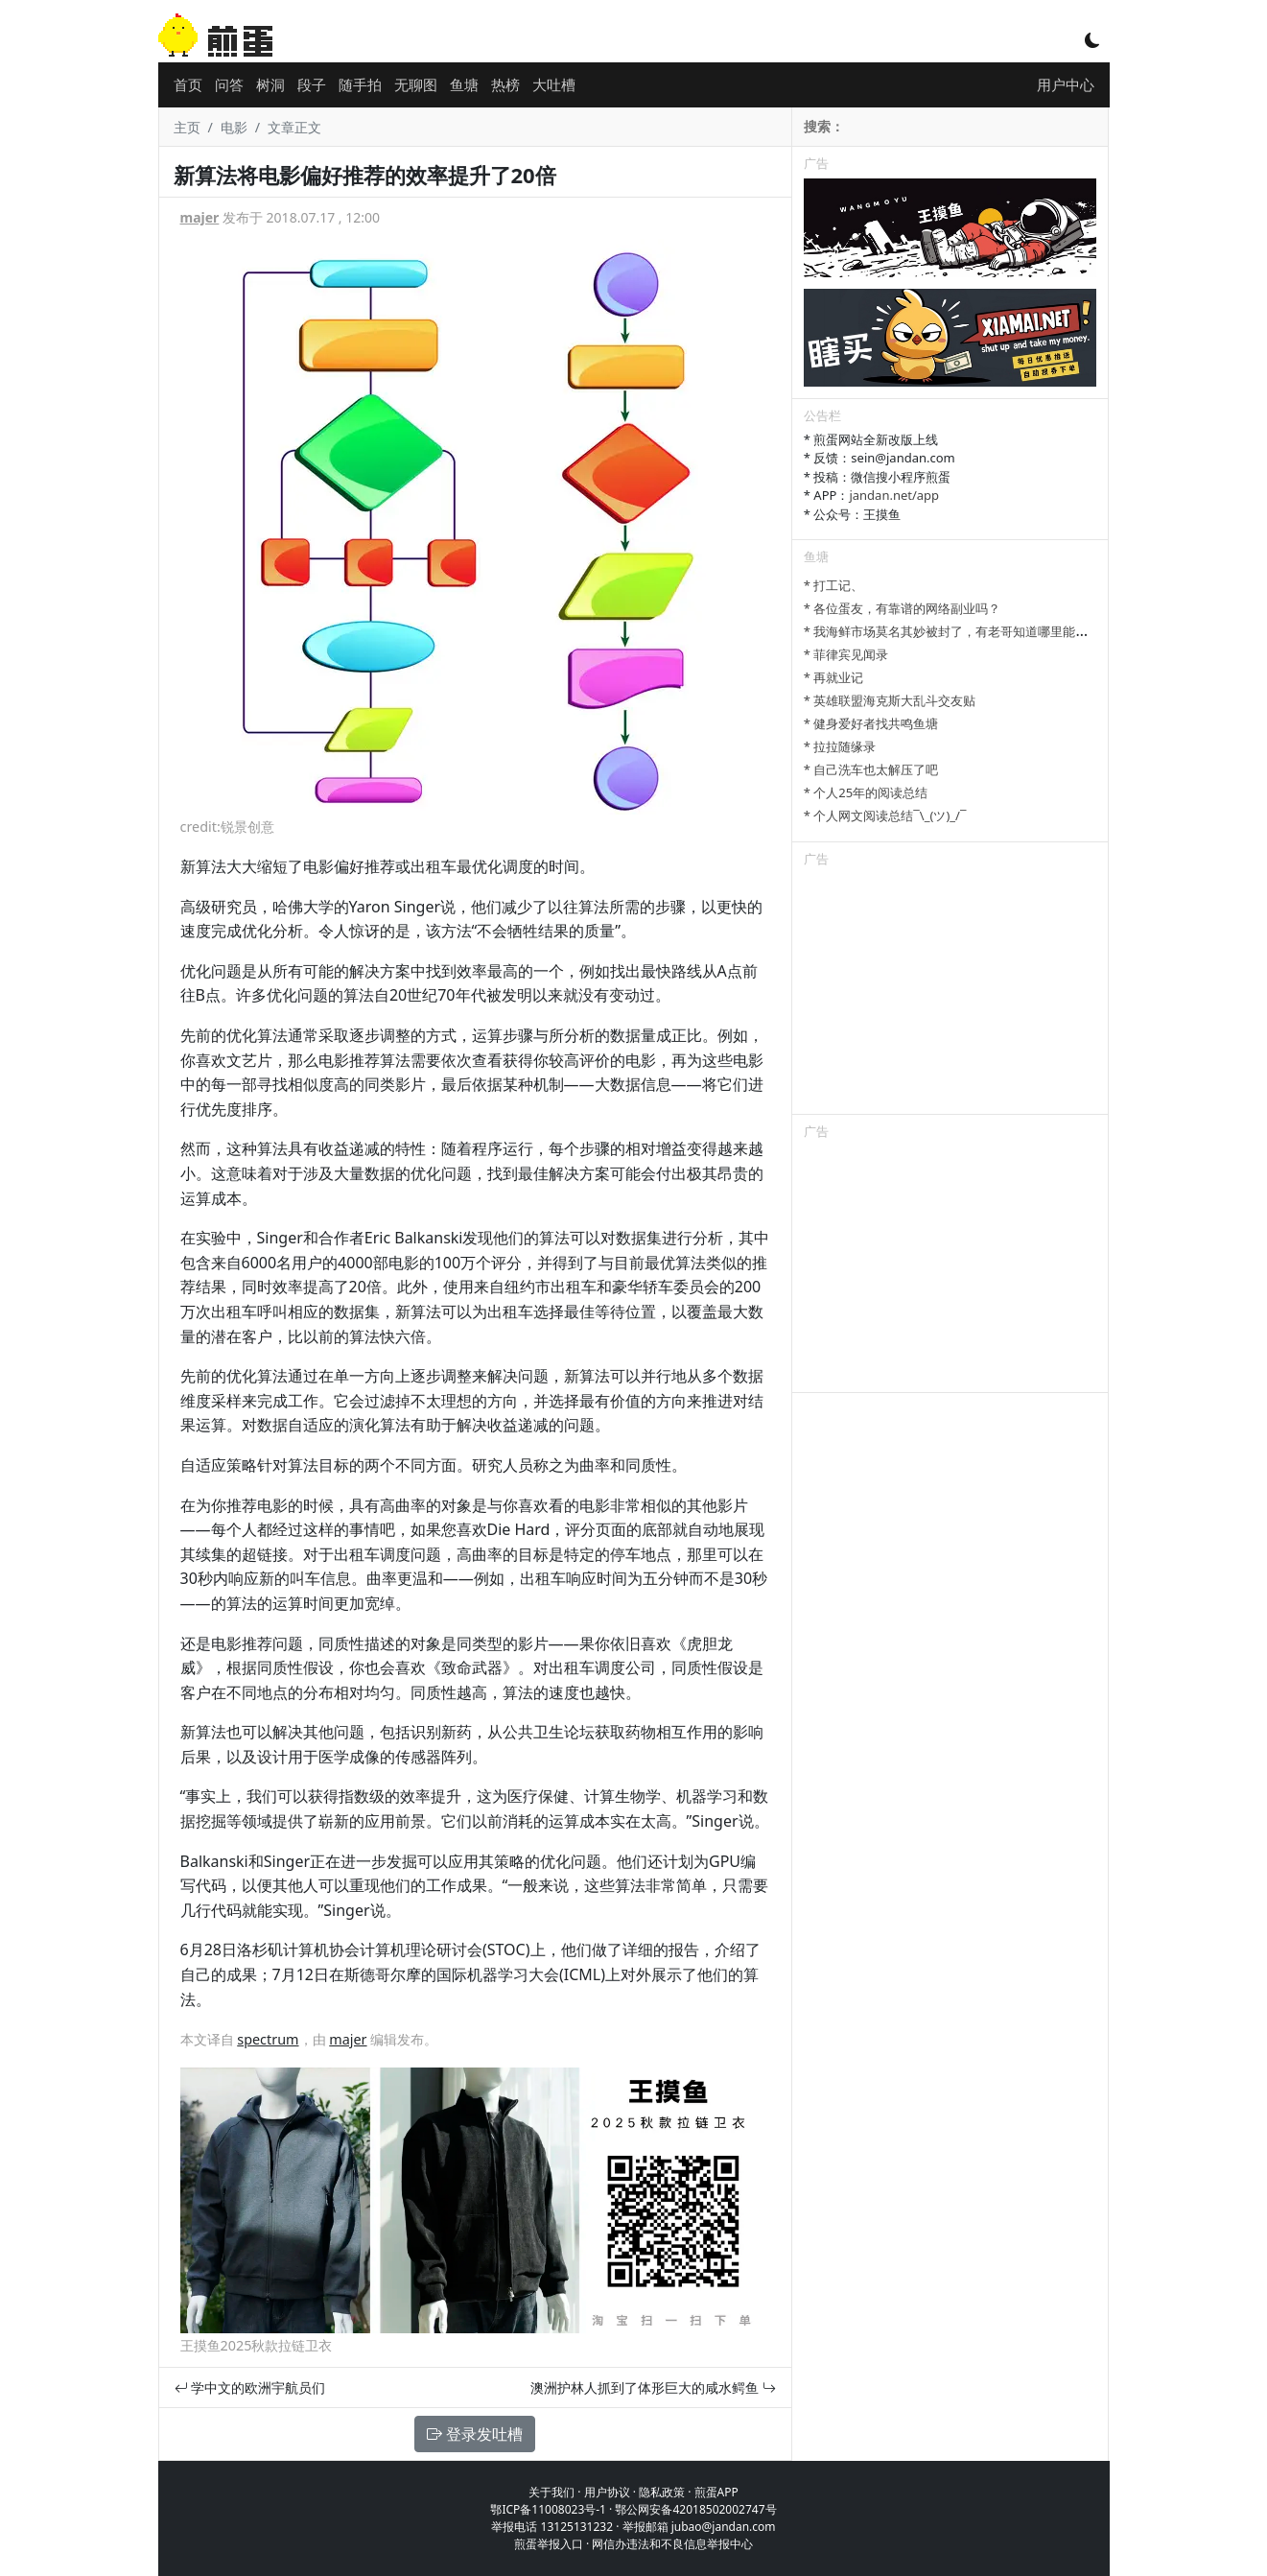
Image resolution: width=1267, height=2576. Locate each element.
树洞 (270, 84)
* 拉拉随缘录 (840, 746)
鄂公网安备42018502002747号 (695, 2509)
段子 (311, 84)
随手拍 (360, 84)
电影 (234, 127)
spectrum (267, 2039)
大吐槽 (553, 84)
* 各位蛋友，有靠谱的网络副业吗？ (902, 608)
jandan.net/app (894, 495)
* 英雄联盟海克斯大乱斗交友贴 (890, 700)
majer (200, 217)
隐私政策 (662, 2492)
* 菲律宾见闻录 (846, 654)
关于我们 (551, 2492)
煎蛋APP (716, 2492)
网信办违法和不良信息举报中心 (672, 2544)
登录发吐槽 (475, 2434)
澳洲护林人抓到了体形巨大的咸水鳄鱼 (653, 2387)
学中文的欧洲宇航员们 (250, 2387)
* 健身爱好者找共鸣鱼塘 (871, 723)
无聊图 (415, 84)
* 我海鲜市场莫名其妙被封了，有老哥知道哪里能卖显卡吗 (965, 631)
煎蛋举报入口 (548, 2544)
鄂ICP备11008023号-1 (548, 2509)
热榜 (505, 84)
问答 (229, 84)
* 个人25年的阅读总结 (865, 792)
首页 (188, 84)
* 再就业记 (834, 677)
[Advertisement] (950, 994)
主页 (187, 127)
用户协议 (607, 2492)
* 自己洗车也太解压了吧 (871, 769)
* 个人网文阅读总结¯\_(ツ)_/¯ (885, 815)
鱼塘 (464, 84)
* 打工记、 (834, 585)
